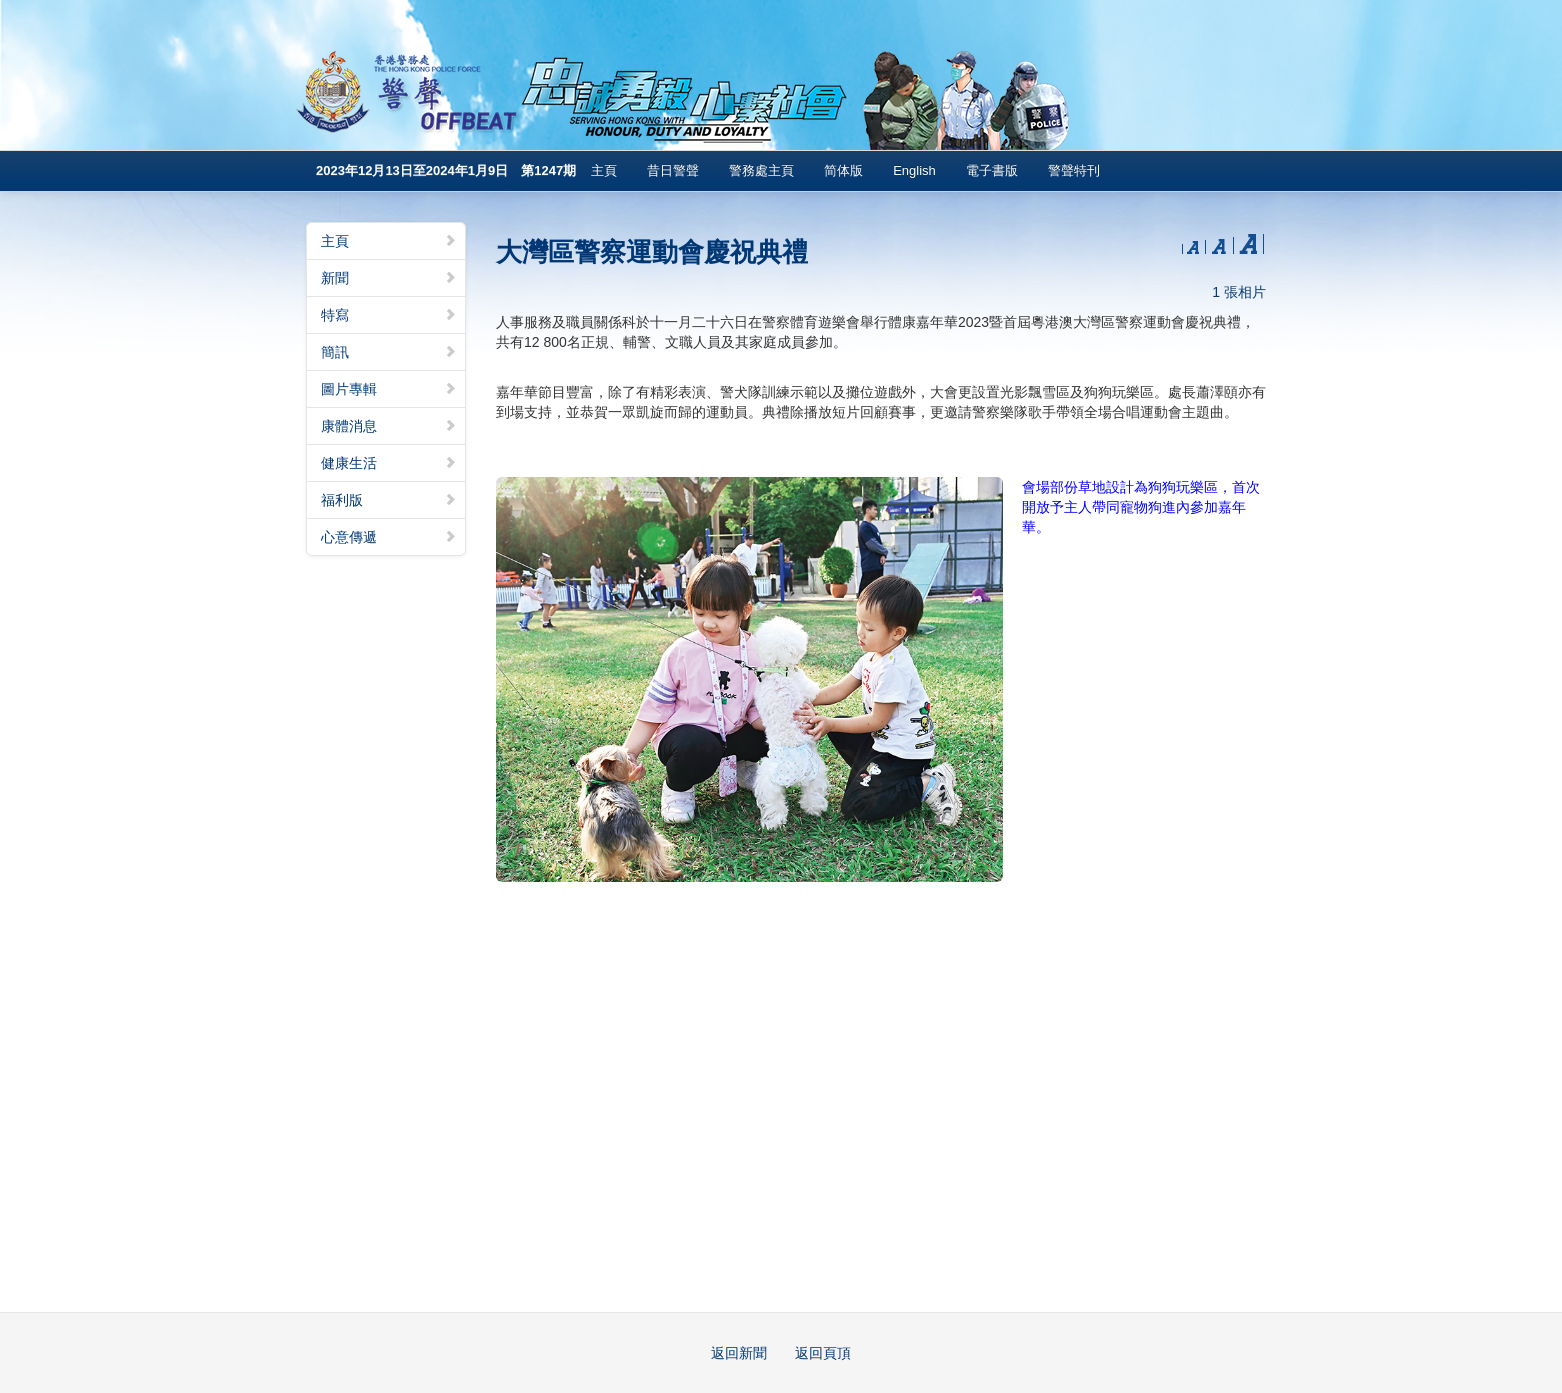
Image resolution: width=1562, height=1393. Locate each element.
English (914, 170)
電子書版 (992, 170)
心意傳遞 (389, 537)
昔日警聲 (673, 170)
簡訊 (389, 352)
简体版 (843, 170)
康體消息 (389, 426)
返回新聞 (739, 1353)
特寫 (389, 315)
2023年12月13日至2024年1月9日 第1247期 (446, 170)
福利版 (389, 500)
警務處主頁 (761, 170)
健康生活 (389, 463)
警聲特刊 (1074, 170)
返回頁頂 (823, 1353)
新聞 (389, 278)
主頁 (604, 170)
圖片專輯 (389, 389)
